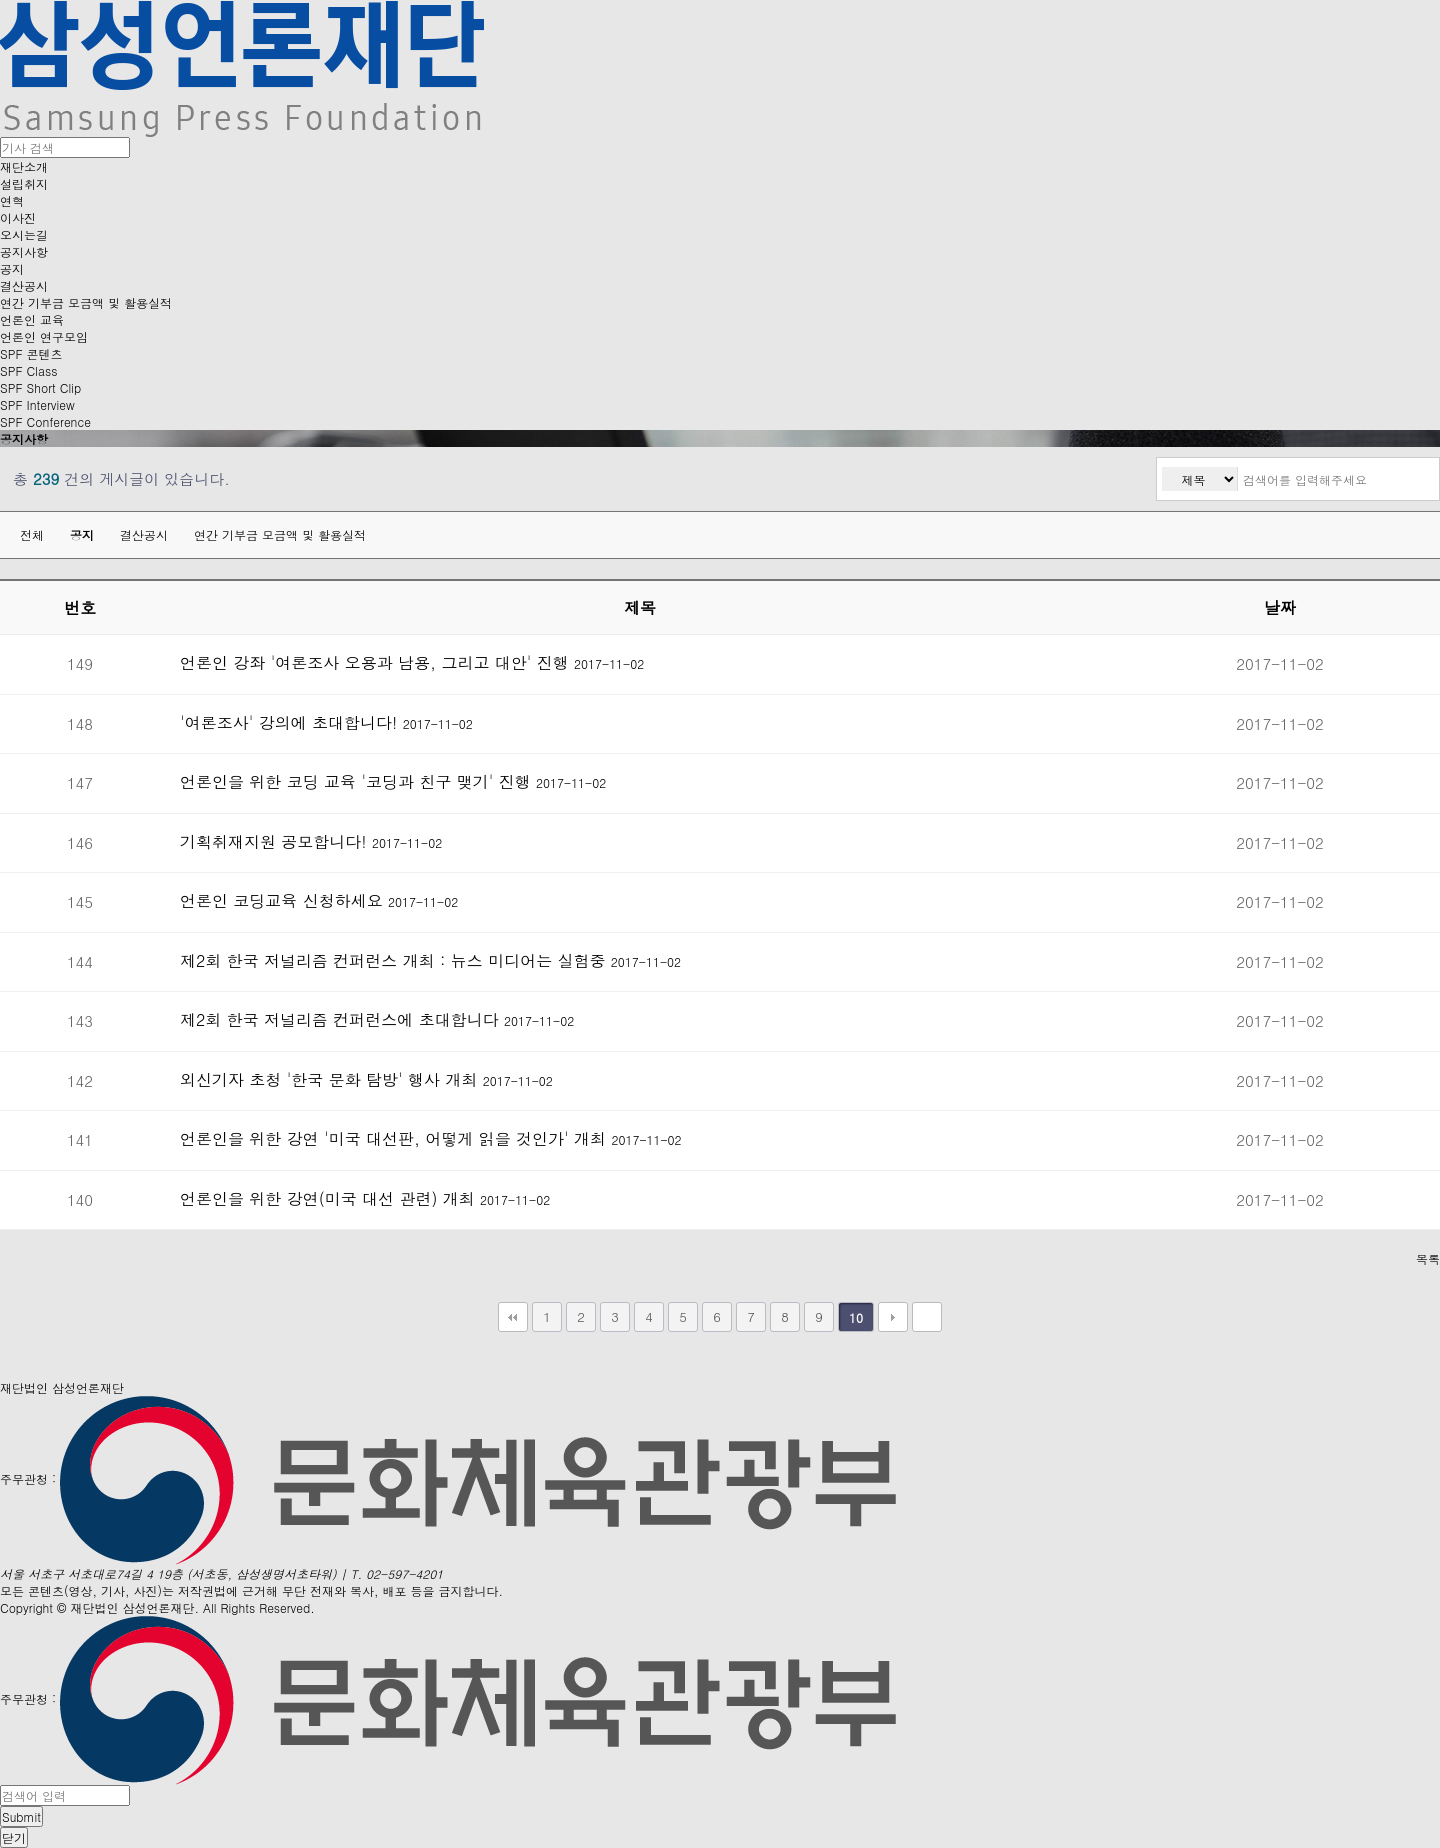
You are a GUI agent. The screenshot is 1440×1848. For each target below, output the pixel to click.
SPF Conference (45, 421)
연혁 (12, 200)
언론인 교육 (32, 319)
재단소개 (24, 166)
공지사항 (24, 251)
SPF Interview (37, 404)
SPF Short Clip (40, 387)
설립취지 (24, 183)
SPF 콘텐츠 (31, 353)
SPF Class (28, 370)
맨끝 (927, 1317)
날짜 (1280, 607)
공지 (12, 268)
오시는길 (24, 234)
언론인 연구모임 (44, 336)
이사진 (18, 217)
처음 (513, 1317)
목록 (1428, 1258)
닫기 (14, 1837)
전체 (32, 534)
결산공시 (24, 285)
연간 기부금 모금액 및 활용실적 (86, 302)
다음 (893, 1317)
